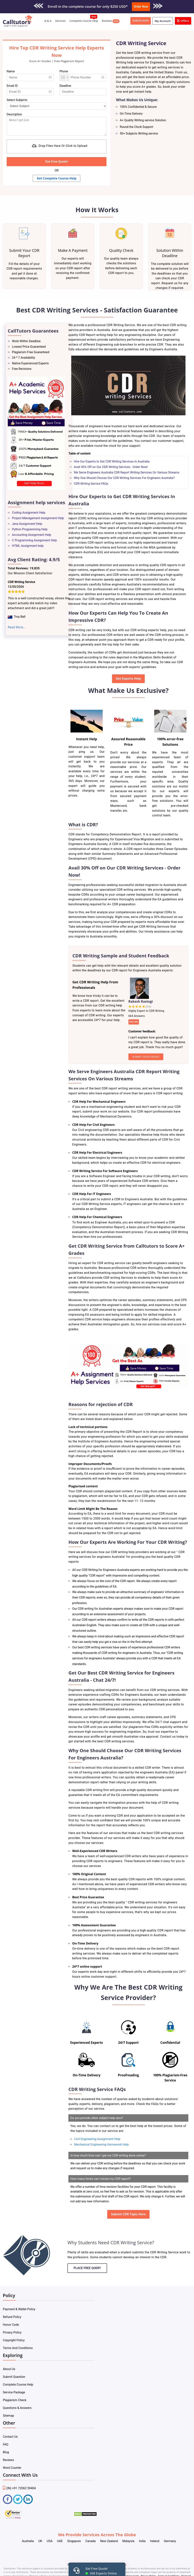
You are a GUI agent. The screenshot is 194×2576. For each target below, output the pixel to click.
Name (11, 71)
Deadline (65, 86)
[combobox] (65, 77)
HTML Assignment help (28, 546)
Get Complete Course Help (56, 178)
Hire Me (133, 1021)
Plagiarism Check (14, 2400)
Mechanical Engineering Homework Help (101, 2144)
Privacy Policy (12, 2332)
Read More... (17, 627)
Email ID (12, 86)
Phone (63, 71)
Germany (170, 2541)
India (142, 2541)
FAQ (5, 2444)
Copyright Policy (14, 2340)
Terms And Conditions (18, 2348)
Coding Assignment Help (28, 512)
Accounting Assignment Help (31, 535)
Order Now (141, 6)
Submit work (140, 20)
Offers (183, 20)
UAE (60, 2541)
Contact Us (10, 2436)
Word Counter (12, 2468)
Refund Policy (12, 2317)
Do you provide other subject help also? (96, 2118)
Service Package (14, 2392)
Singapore (74, 2541)
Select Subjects (17, 100)
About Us (9, 2369)
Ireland (154, 2541)
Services (60, 21)
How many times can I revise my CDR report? (100, 2179)
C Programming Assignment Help (34, 540)
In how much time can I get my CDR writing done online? (108, 2155)
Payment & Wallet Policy (19, 2309)
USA (49, 2541)
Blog (6, 2452)
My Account (163, 21)
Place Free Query (87, 2268)
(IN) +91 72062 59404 (19, 2488)
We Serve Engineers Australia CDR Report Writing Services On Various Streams (126, 472)
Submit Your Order (146, 1056)
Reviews (107, 21)
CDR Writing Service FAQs (91, 483)
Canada (90, 2541)
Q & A (48, 21)
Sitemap (8, 2415)
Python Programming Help (30, 529)
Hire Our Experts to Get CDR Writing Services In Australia (111, 461)
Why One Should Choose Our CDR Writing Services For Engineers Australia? (124, 478)
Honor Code (11, 2324)
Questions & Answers (17, 2408)
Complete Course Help (84, 21)
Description (14, 114)
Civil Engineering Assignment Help (97, 2139)
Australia (28, 2541)
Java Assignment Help (27, 524)
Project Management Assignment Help (38, 518)
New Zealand (109, 2541)
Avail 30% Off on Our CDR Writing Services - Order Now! (111, 467)
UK (40, 2541)
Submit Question (14, 2377)
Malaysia (128, 2541)
